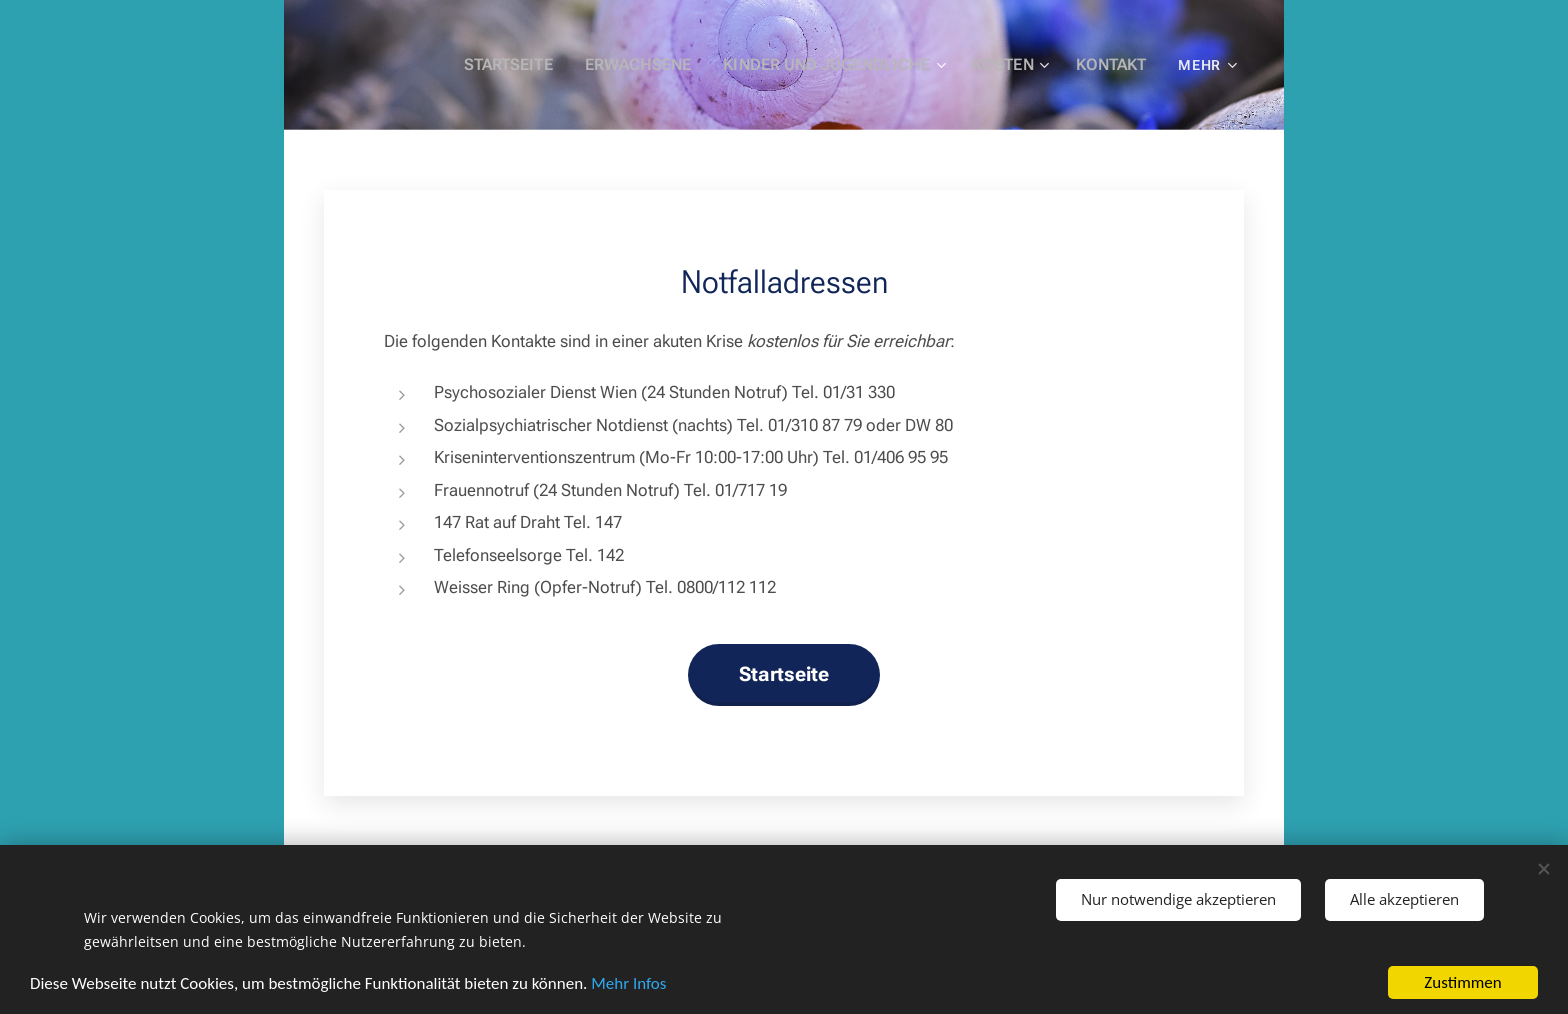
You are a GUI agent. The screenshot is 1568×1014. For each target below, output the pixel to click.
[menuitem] (540, 65)
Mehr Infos (628, 983)
